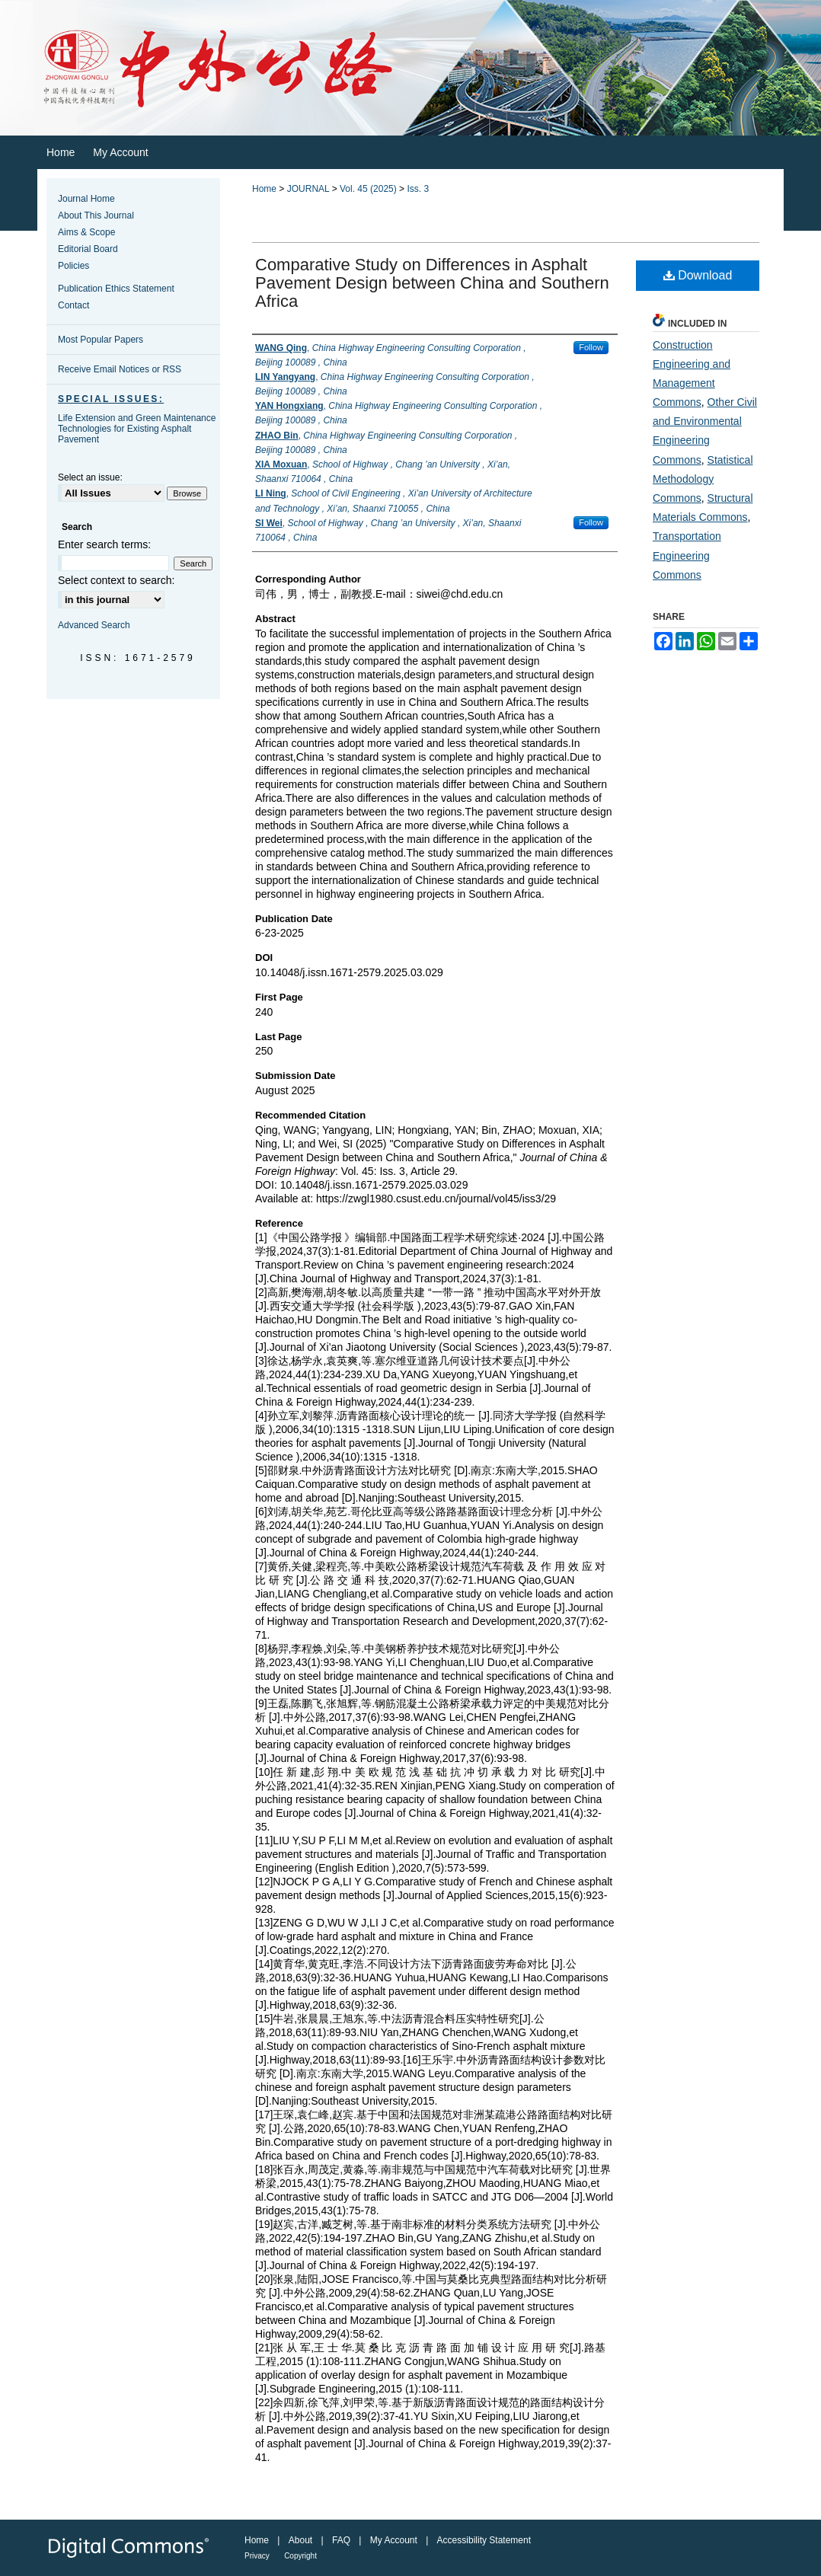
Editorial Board (88, 249)
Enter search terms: (104, 544)
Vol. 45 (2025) (368, 189)
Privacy (257, 2556)
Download (698, 275)
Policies (73, 265)
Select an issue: (90, 477)
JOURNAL (308, 189)
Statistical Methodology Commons (703, 479)
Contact (73, 305)
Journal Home (86, 198)
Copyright (300, 2556)
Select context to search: (116, 580)
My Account (393, 2540)
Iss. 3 (418, 189)
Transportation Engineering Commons (687, 555)
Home (264, 189)
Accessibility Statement (484, 2540)
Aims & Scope (86, 232)
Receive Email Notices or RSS (119, 369)
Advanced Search (94, 625)
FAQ (341, 2540)
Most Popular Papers (100, 339)
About (300, 2540)
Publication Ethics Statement (116, 288)
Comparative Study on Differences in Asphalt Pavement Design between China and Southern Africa (432, 283)
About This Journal (96, 215)
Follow (591, 347)
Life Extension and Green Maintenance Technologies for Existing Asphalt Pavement (137, 429)
